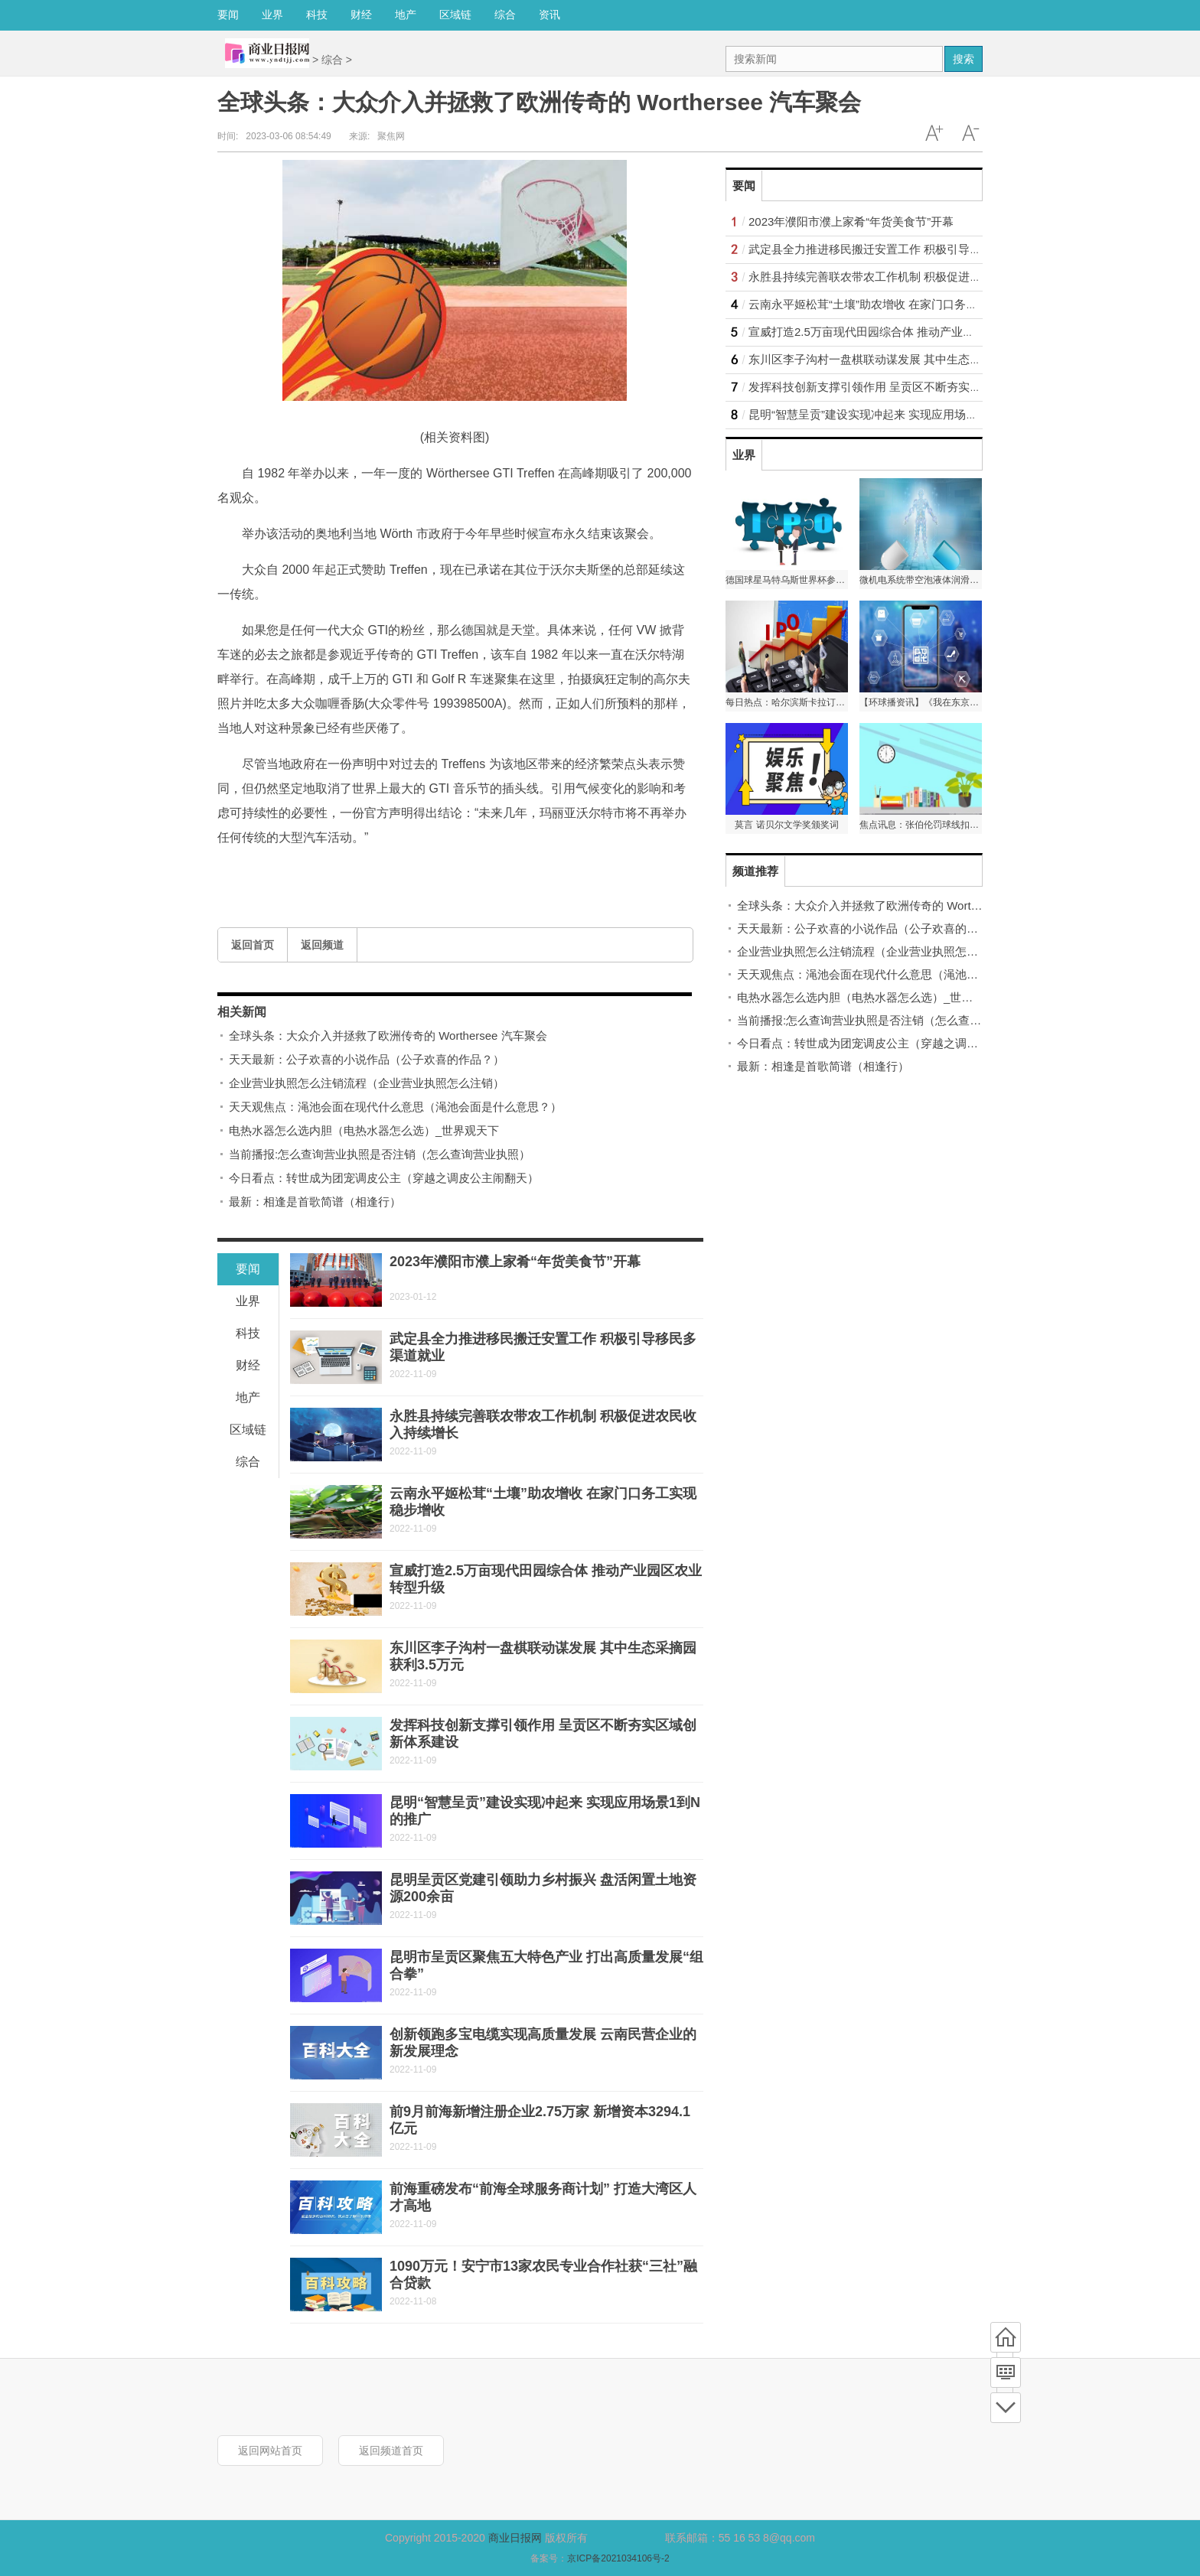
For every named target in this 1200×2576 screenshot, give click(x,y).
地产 (405, 14)
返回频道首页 (391, 2450)
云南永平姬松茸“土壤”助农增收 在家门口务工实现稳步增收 (897, 304)
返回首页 (252, 945)
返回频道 (322, 945)
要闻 (228, 14)
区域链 (455, 14)
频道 (1005, 2372)
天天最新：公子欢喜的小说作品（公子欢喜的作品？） (366, 1059)
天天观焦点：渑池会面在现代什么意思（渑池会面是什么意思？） (395, 1106)
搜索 (963, 59)
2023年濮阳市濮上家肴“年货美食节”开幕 (515, 1261)
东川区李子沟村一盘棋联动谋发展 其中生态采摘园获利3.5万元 (907, 359)
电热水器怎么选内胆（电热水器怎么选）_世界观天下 (364, 1130)
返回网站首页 (270, 2450)
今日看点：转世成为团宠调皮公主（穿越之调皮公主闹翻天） (384, 1177)
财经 (361, 14)
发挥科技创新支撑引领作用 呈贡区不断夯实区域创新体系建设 (904, 386)
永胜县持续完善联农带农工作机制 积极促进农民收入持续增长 (904, 276)
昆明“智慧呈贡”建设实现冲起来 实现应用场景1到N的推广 (893, 414)
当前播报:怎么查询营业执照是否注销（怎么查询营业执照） (379, 1154)
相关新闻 (241, 1011)
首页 (1005, 2337)
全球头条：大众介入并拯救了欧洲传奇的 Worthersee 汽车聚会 (388, 1035)
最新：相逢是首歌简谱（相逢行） (315, 1201)
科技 (317, 14)
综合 (505, 14)
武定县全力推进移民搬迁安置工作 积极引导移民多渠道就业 (899, 249)
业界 (272, 14)
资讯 (549, 14)
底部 (1005, 2407)
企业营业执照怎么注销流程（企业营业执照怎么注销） (366, 1082)
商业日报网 (515, 2538)
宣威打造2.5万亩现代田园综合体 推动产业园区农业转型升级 (901, 331)
